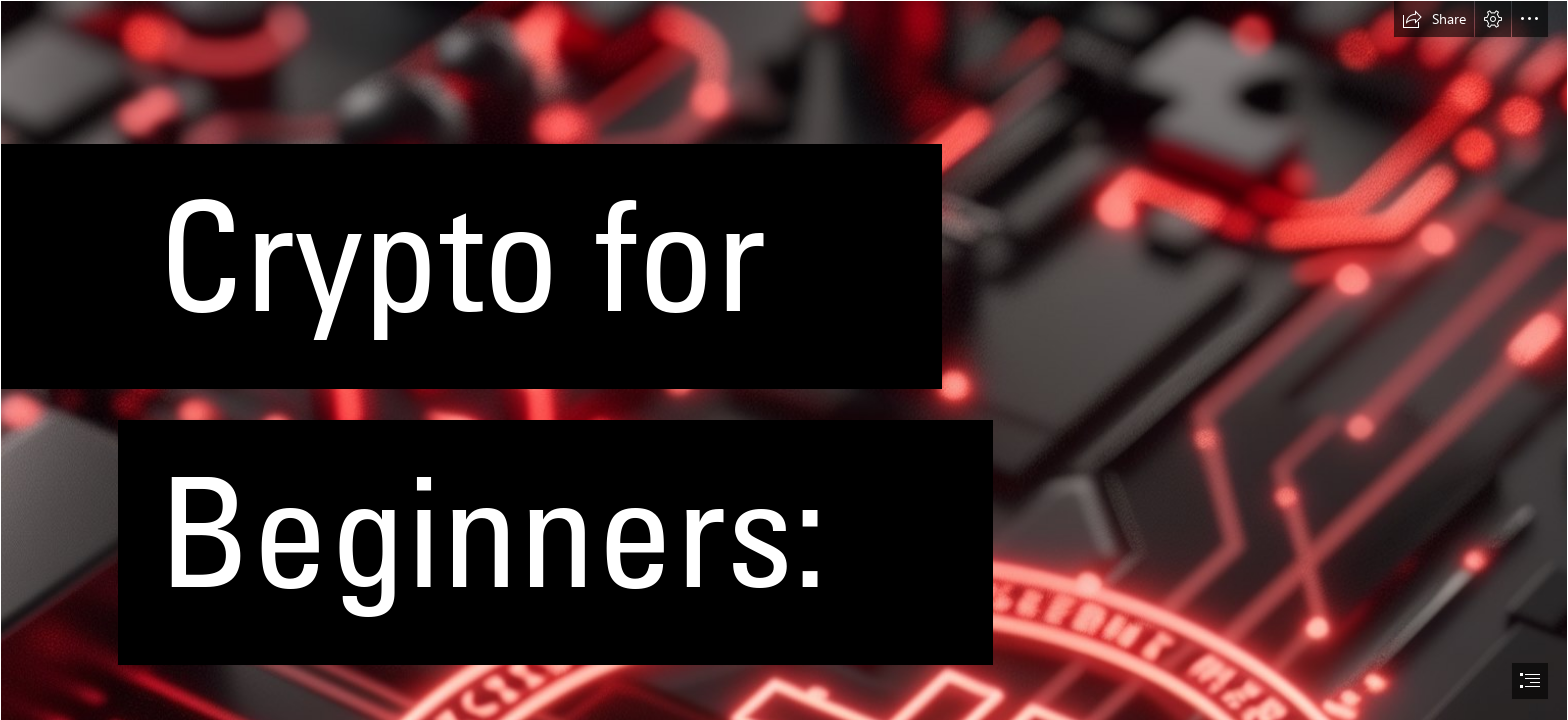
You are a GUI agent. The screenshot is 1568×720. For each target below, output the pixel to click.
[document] (784, 360)
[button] (1434, 19)
